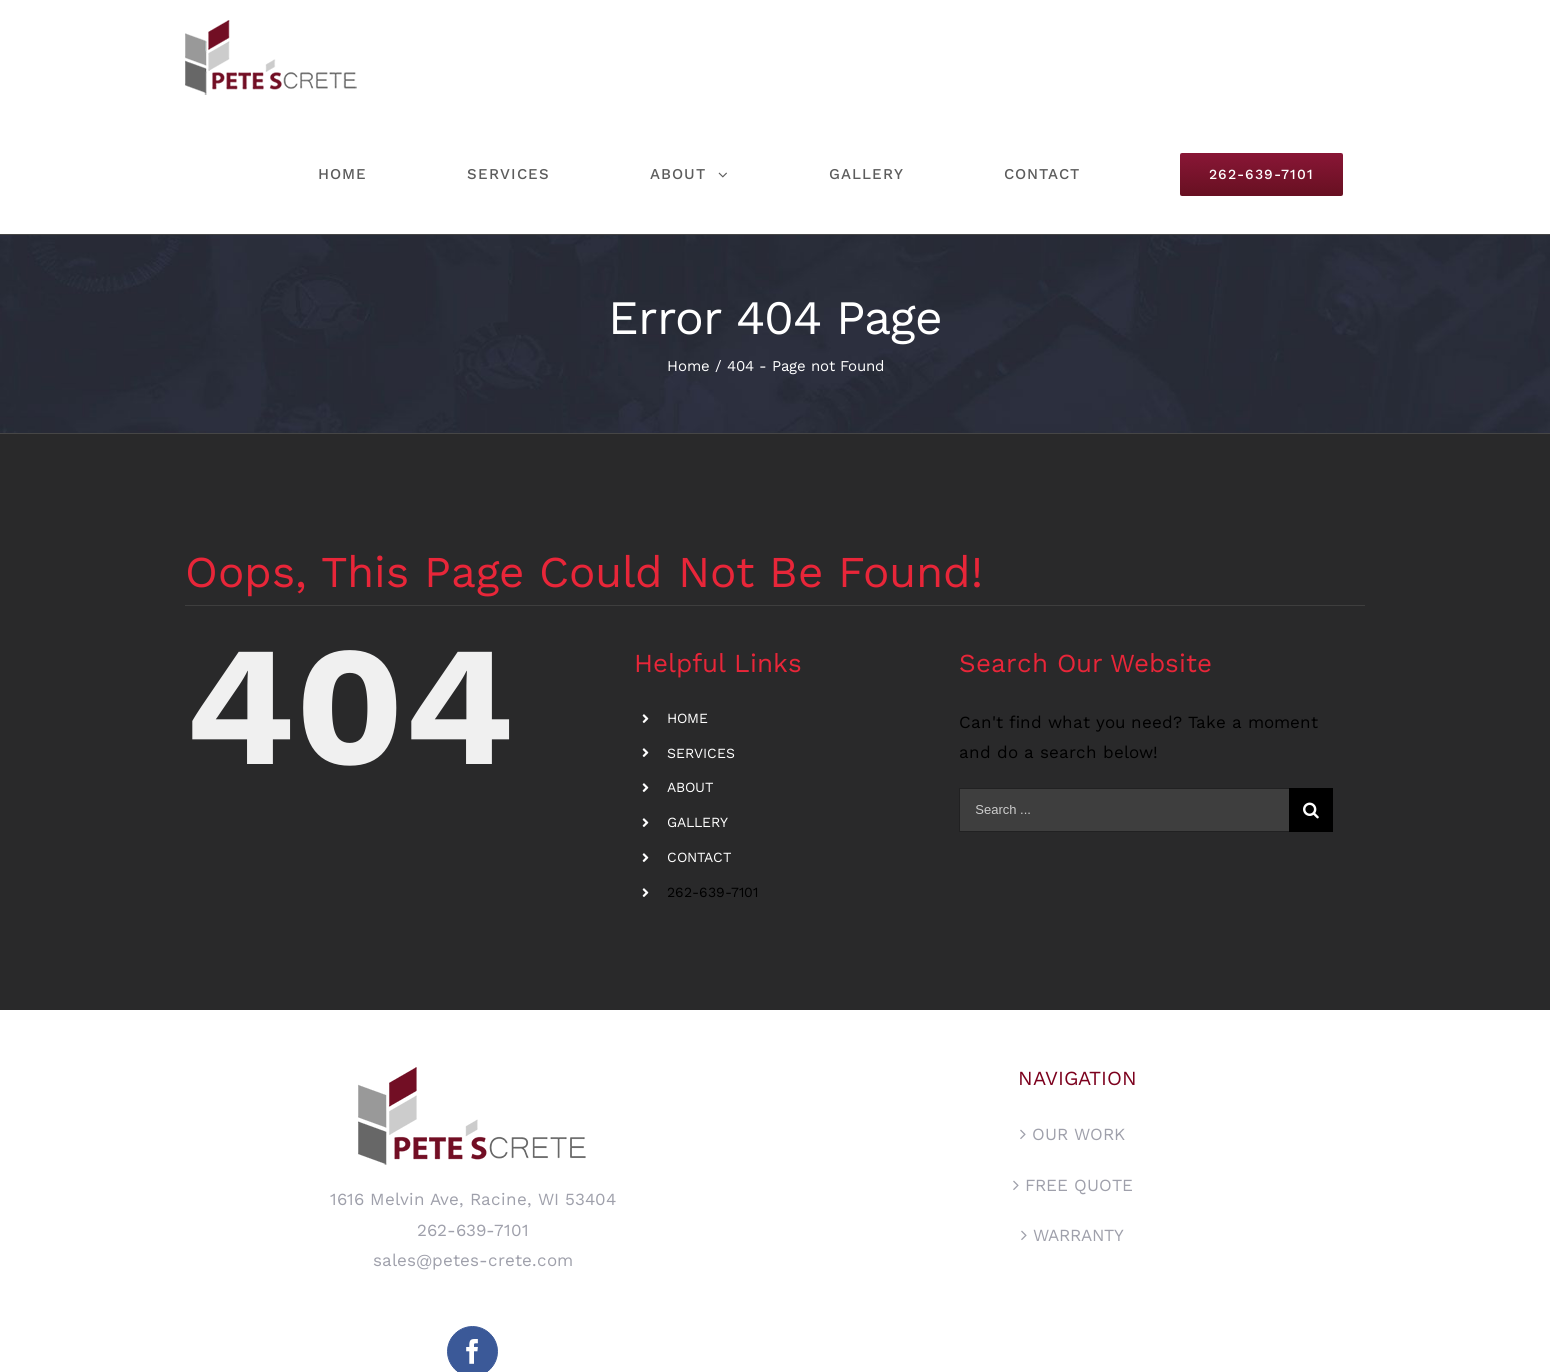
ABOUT (690, 787)
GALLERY (697, 822)
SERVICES (701, 753)
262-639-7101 (712, 892)
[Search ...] (1123, 810)
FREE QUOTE (1079, 1185)
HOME (687, 718)
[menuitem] (370, 174)
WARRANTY (1078, 1235)
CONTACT (699, 857)
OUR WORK (1078, 1134)
